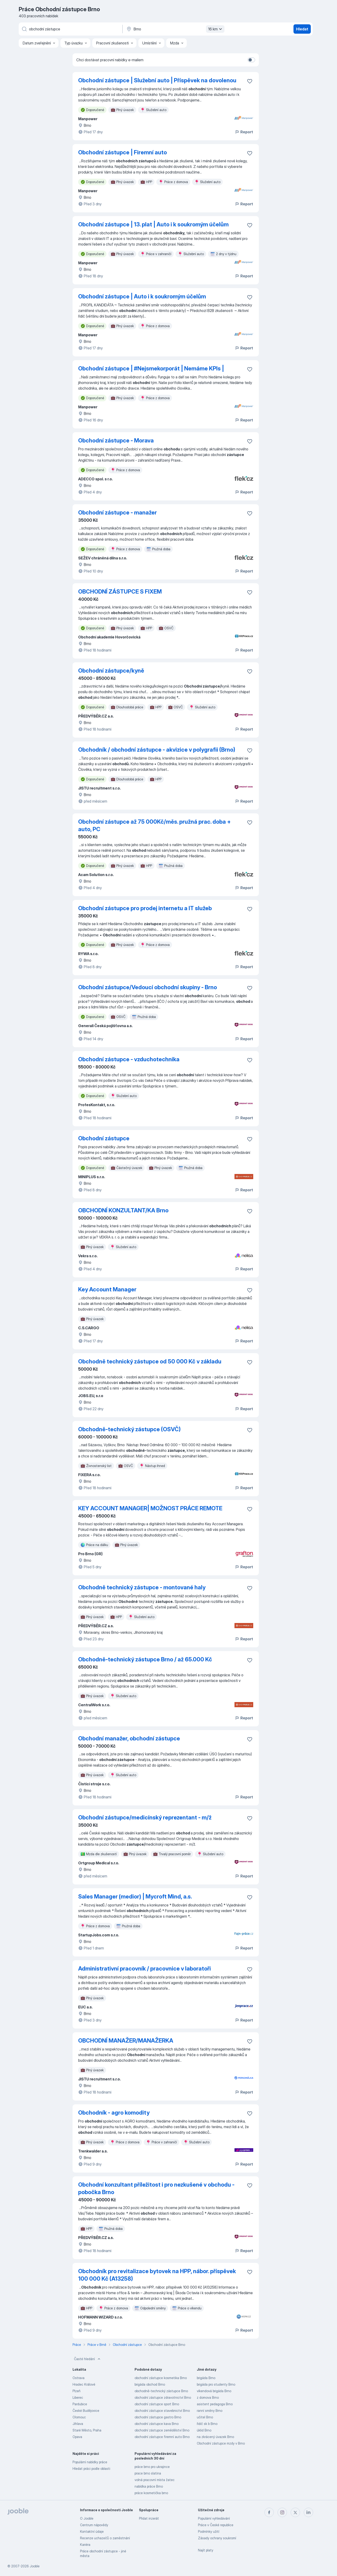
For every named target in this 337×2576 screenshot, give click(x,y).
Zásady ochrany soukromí (217, 2538)
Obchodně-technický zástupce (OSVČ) (129, 1429)
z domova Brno (208, 2397)
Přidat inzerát (149, 2518)
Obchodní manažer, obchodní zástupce (129, 1738)
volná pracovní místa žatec (155, 2480)
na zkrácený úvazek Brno (215, 2437)
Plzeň (77, 2391)
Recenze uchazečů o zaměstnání (105, 2538)
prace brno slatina (148, 2473)
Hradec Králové (84, 2384)
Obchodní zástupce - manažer (117, 512)
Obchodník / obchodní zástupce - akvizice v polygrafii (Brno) (156, 749)
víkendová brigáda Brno (214, 2391)
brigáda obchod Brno (150, 2384)
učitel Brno (205, 2417)
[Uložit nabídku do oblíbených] (250, 81)
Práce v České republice (215, 2525)
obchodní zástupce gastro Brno (158, 2417)
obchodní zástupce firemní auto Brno (162, 2437)
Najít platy (205, 2550)
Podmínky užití (208, 2531)
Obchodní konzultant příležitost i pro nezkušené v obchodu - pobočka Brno (156, 2188)
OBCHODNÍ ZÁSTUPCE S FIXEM (120, 591)
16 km (215, 29)
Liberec (78, 2397)
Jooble (35, 2566)
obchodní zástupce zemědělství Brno (162, 2430)
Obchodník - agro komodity (114, 2112)
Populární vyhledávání (214, 2518)
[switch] (251, 60)
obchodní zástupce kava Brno (157, 2424)
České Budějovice (86, 2411)
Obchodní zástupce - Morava (116, 440)
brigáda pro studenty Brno (216, 2384)
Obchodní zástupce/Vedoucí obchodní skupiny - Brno (147, 987)
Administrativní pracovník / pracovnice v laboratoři (144, 1968)
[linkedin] (308, 2512)
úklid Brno (204, 2430)
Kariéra (85, 2545)
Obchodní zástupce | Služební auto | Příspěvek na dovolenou (157, 80)
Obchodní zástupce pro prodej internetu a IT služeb (145, 908)
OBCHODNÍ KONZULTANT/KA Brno (123, 1210)
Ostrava (78, 2378)
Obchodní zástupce (103, 1138)
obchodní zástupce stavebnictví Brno (162, 2411)
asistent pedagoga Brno (215, 2404)
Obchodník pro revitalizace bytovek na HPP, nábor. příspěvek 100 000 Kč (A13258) (157, 2275)
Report (244, 132)
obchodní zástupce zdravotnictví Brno (163, 2397)
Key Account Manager (107, 1289)
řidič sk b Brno (207, 2424)
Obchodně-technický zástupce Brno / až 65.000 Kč (145, 1659)
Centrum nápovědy (94, 2525)
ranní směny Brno (209, 2411)
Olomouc (79, 2417)
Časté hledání (87, 2359)
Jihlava (78, 2424)
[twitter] (295, 2512)
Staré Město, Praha (87, 2430)
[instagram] (282, 2512)
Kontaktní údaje (92, 2531)
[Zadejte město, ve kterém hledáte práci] (174, 29)
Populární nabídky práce (90, 2462)
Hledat (302, 29)
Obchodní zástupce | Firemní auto (122, 152)
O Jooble (86, 2518)
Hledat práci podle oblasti (91, 2469)
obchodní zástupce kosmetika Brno (161, 2378)
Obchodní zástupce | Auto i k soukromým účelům (142, 296)
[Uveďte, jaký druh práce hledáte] (70, 29)
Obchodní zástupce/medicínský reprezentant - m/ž (145, 1817)
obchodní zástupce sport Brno (157, 2404)
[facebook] (269, 2512)
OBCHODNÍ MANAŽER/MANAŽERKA (125, 2040)
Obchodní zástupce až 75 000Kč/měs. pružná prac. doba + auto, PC (154, 825)
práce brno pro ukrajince (152, 2467)
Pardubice (80, 2404)
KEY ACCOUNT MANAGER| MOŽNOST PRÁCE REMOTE (150, 1508)
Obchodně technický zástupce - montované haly (141, 1587)
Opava (77, 2437)
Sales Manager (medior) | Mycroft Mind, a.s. (135, 1896)
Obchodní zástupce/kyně (111, 670)
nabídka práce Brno (149, 2486)
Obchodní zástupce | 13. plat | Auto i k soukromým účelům (153, 224)
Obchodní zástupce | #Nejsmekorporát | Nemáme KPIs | (151, 368)
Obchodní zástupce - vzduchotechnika (128, 1059)
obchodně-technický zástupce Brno (161, 2391)
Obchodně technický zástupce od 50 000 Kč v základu (149, 1361)
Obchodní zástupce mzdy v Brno (221, 2443)
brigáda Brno (206, 2378)
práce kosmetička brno (151, 2493)
